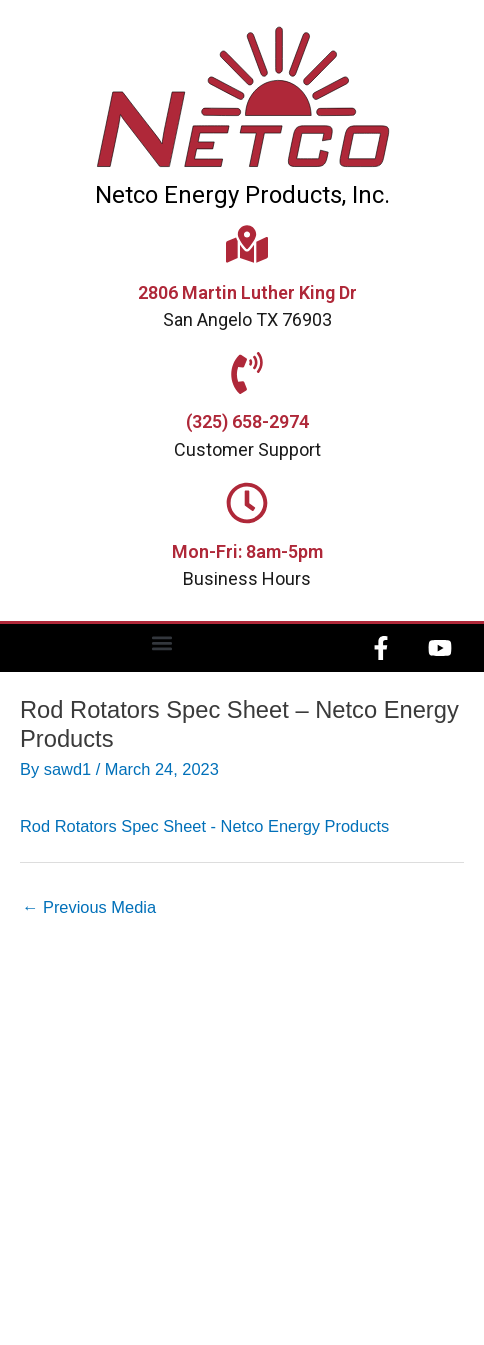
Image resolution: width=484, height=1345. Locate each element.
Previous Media (89, 907)
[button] (162, 642)
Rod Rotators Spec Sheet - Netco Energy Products (204, 826)
